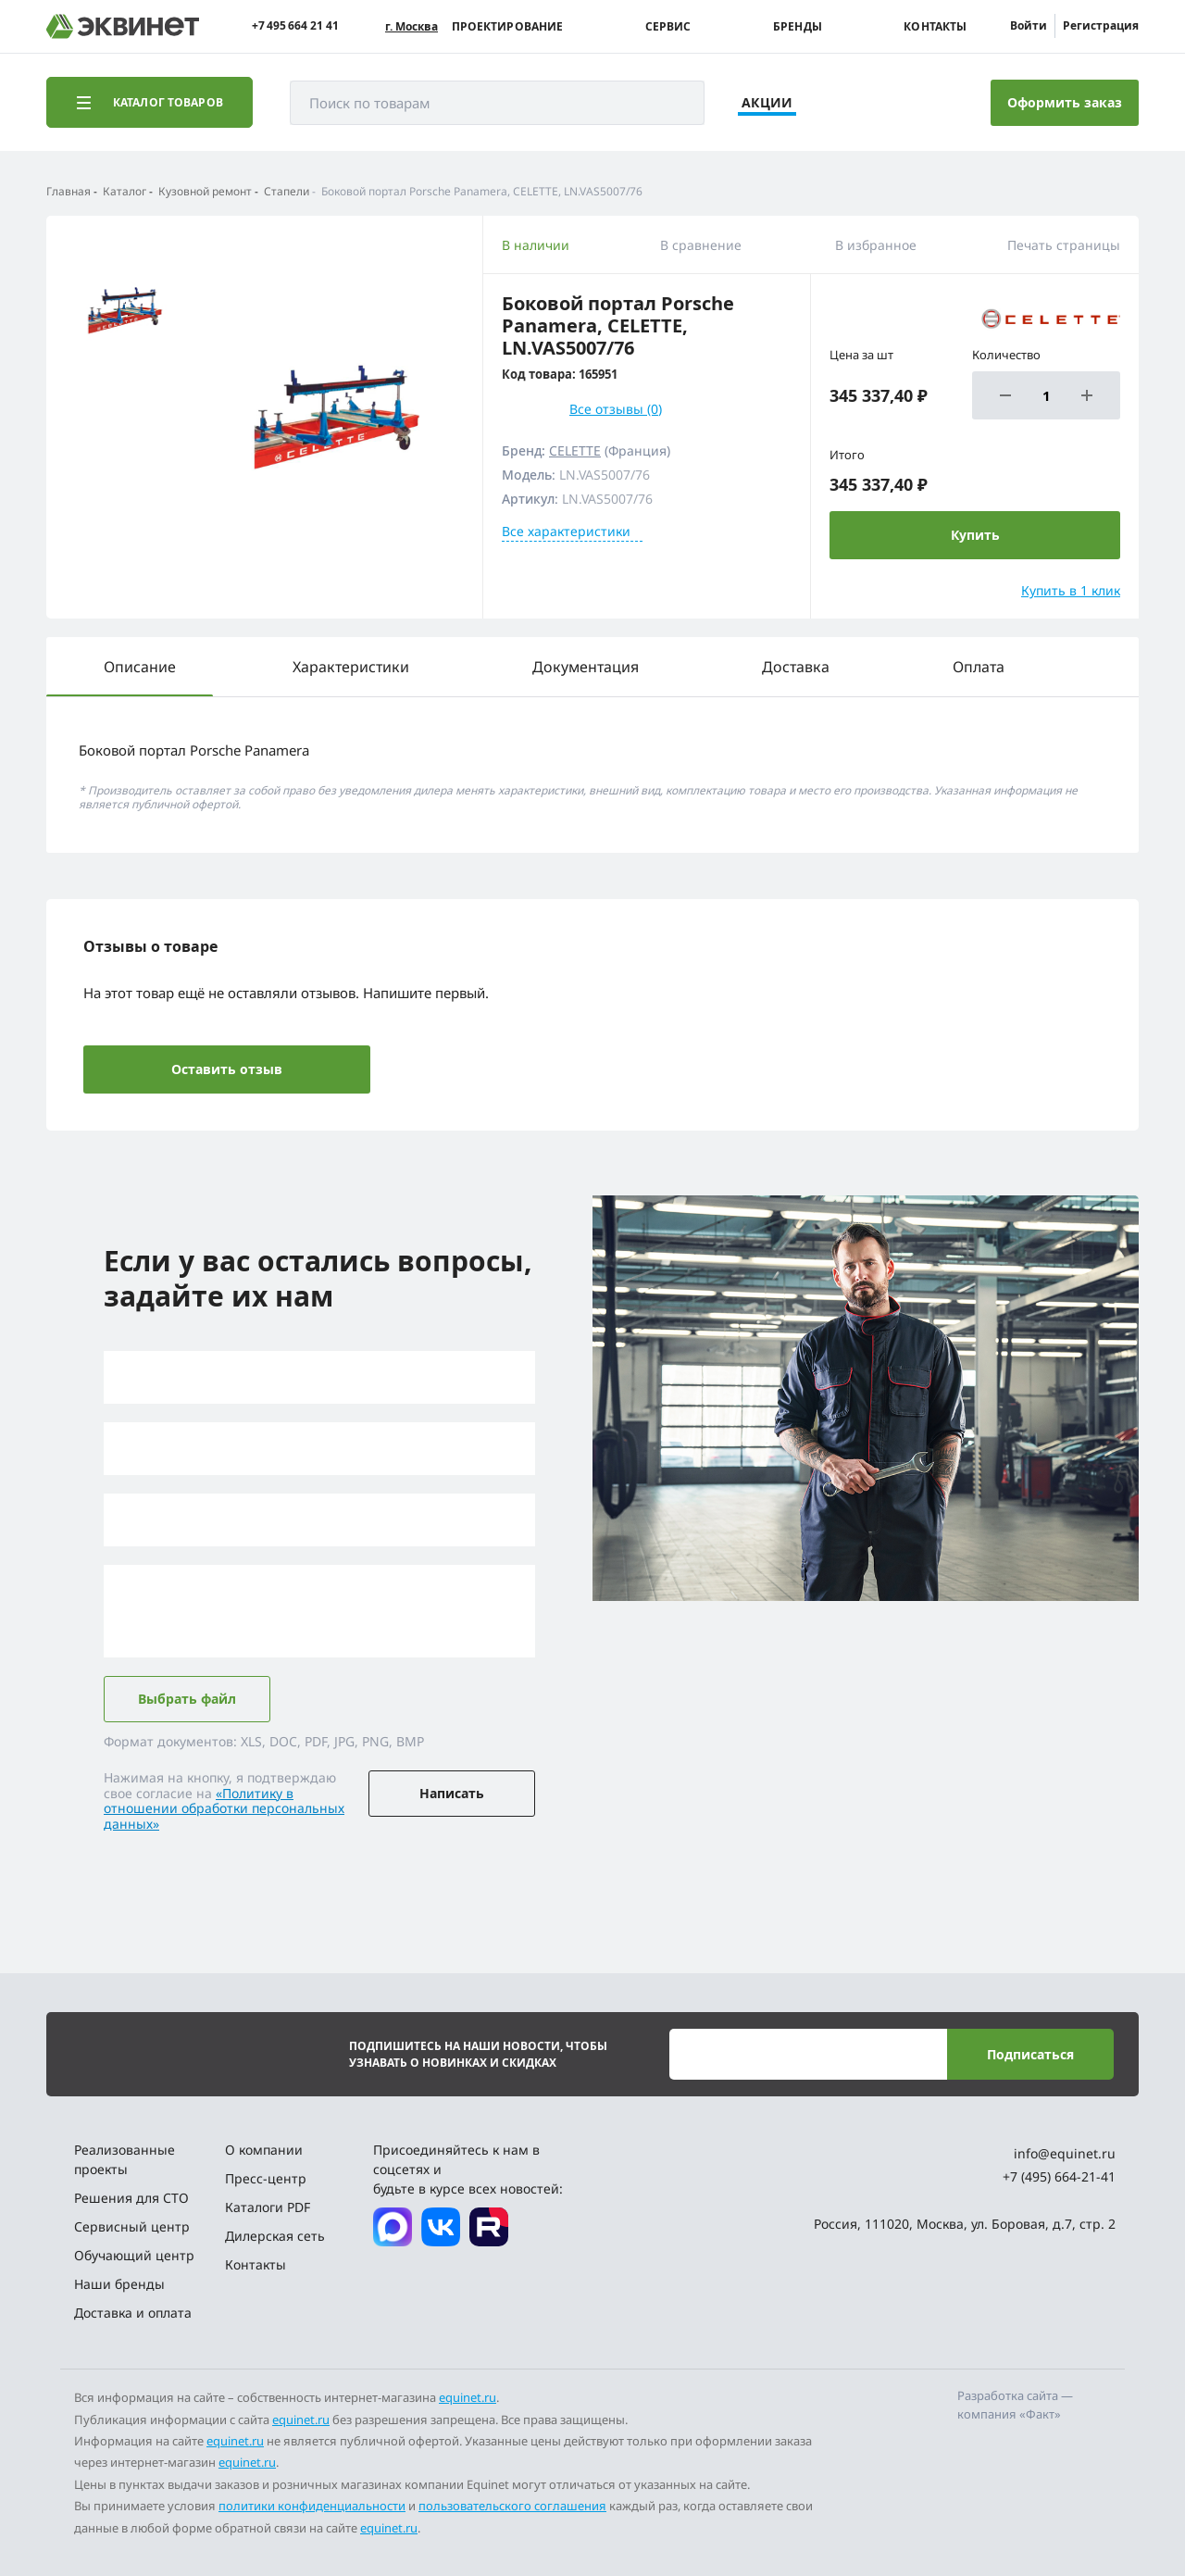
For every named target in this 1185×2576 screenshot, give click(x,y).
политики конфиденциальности (311, 2505)
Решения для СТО (131, 2198)
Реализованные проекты (124, 2159)
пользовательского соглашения (512, 2505)
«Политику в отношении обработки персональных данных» (224, 1808)
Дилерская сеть (275, 2236)
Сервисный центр (132, 2226)
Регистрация (1101, 25)
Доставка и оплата (133, 2312)
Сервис (668, 26)
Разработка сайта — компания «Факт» (1015, 2404)
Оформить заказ (1064, 102)
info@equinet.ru (1065, 2153)
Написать (451, 1793)
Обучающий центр (134, 2255)
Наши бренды (119, 2284)
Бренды (797, 26)
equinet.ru (467, 2397)
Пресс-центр (265, 2178)
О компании (264, 2149)
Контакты (935, 26)
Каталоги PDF (267, 2207)
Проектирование (508, 26)
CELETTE (575, 450)
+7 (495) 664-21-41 (1059, 2176)
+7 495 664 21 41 (295, 26)
